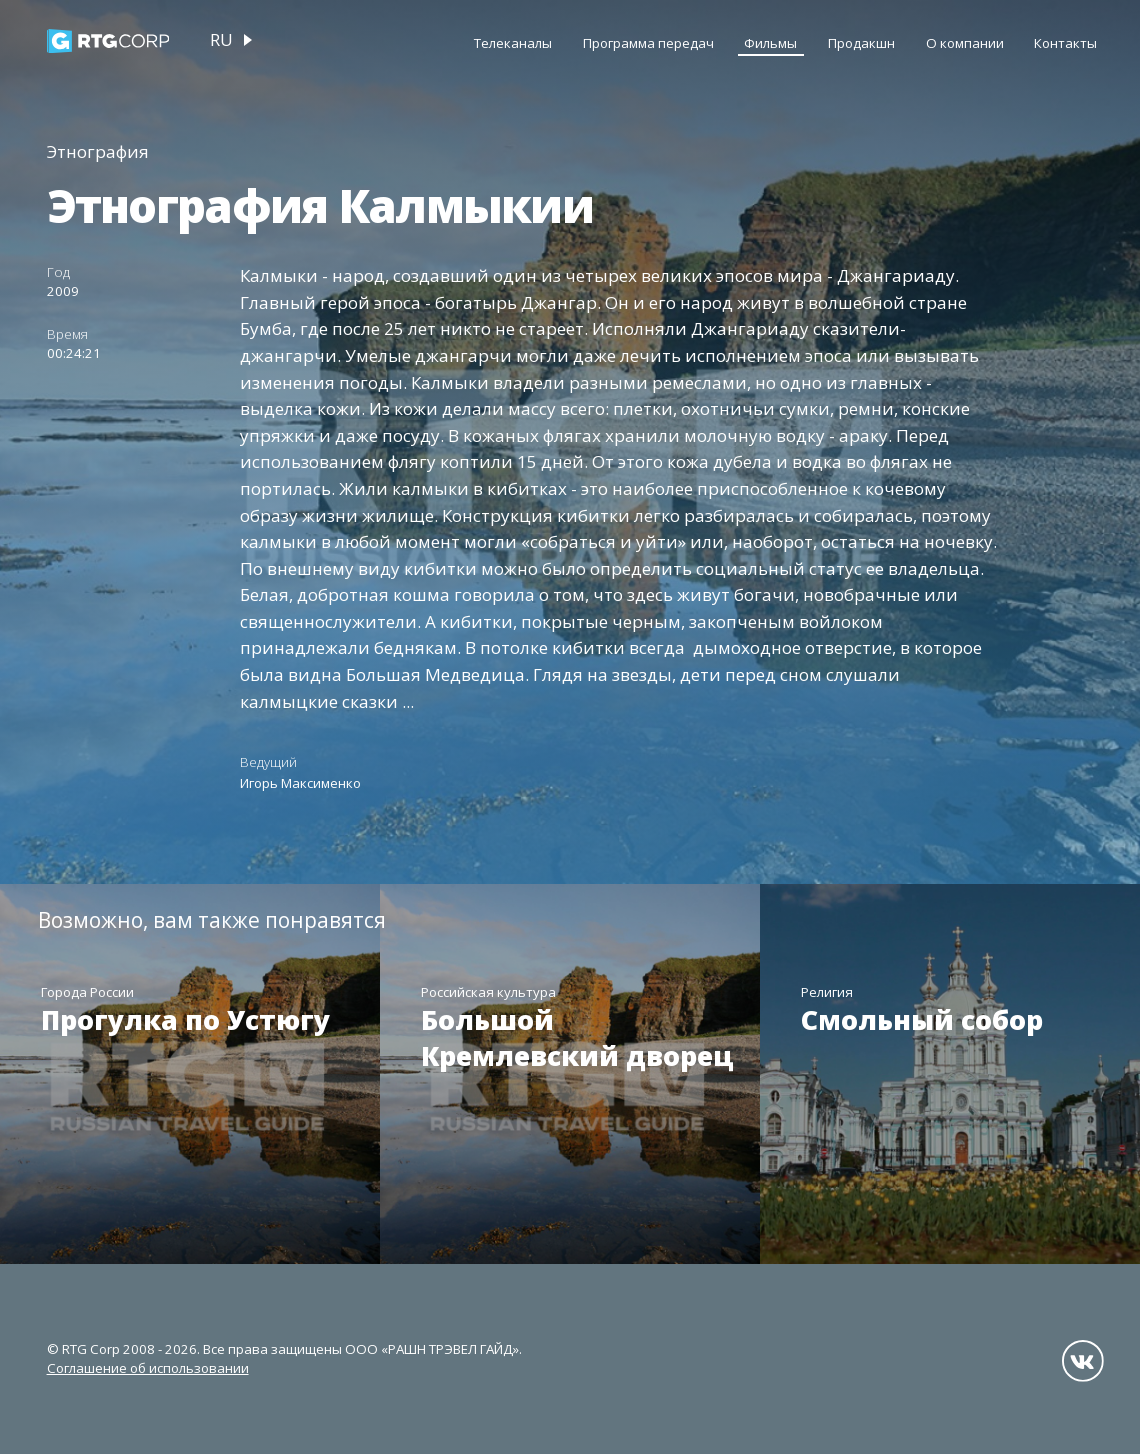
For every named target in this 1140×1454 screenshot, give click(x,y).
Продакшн (861, 43)
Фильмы (770, 43)
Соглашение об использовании (148, 1368)
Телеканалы (513, 43)
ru (221, 39)
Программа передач (648, 43)
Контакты (1065, 43)
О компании (965, 43)
